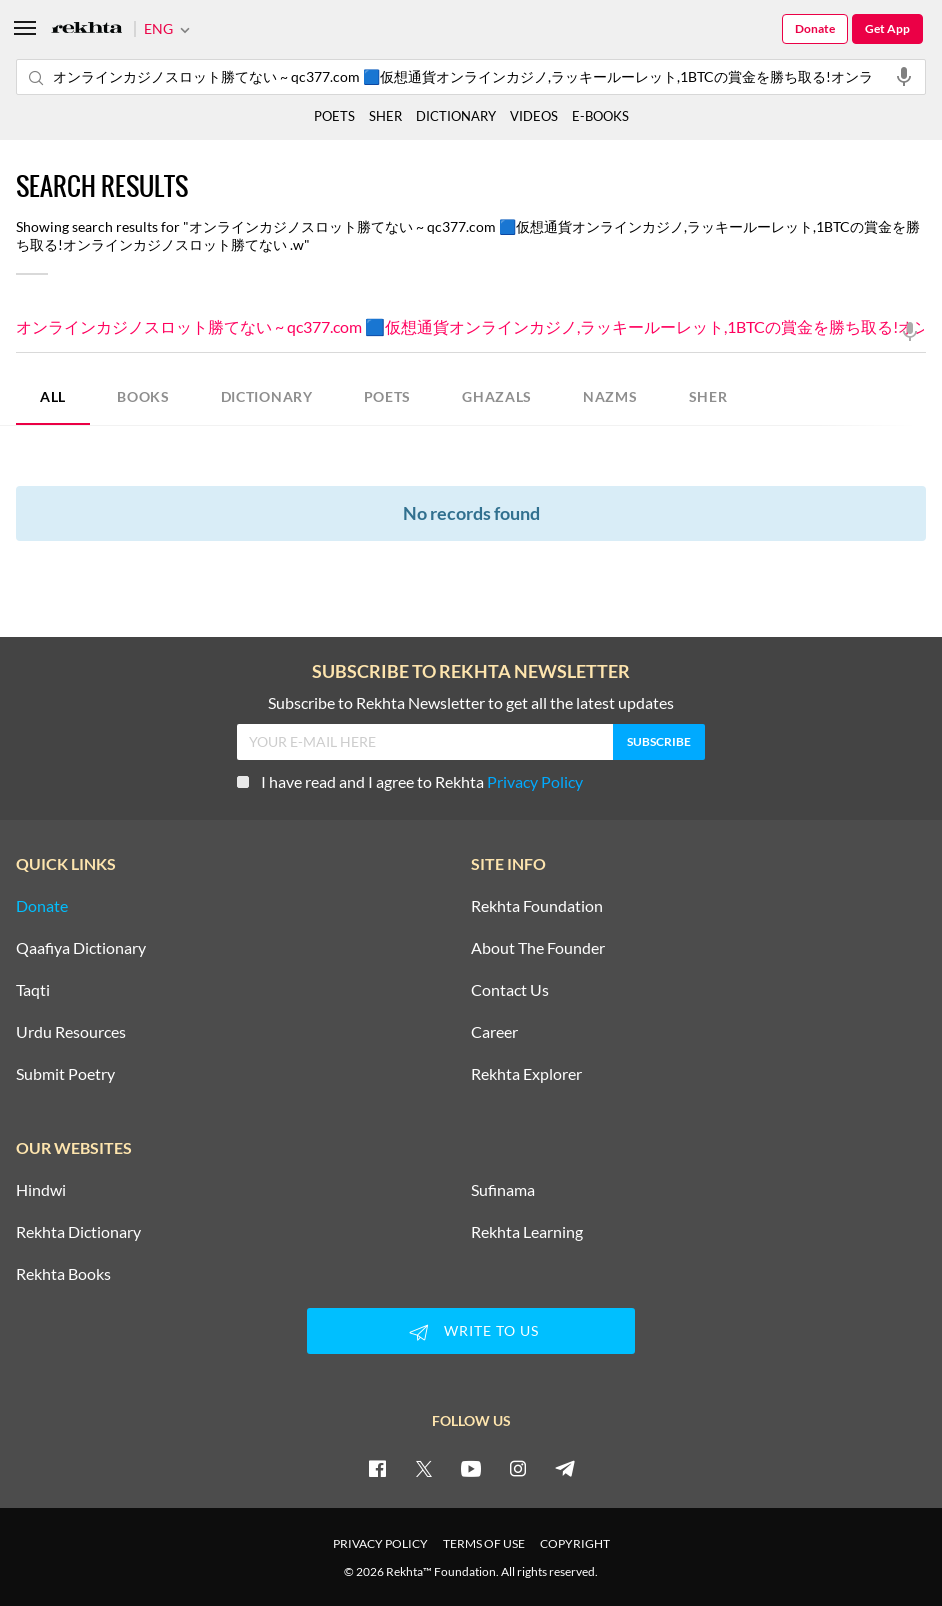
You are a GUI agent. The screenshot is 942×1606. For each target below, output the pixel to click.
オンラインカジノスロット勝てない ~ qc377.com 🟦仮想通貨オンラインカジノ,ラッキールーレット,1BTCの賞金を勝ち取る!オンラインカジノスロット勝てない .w (471, 329)
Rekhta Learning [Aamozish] (527, 1232)
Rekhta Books (63, 1274)
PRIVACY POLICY (380, 1543)
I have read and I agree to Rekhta (410, 781)
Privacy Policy (535, 781)
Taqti (33, 990)
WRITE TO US (471, 1332)
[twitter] (424, 1468)
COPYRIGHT (575, 1543)
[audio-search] (904, 76)
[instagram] (518, 1468)
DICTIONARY (267, 396)
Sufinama (503, 1190)
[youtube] (471, 1468)
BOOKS (143, 396)
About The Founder (538, 948)
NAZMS (610, 396)
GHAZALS (497, 396)
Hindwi (41, 1190)
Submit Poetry (65, 1074)
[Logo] (87, 29)
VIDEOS (534, 116)
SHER (708, 396)
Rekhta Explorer (526, 1074)
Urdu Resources (71, 1032)
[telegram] (565, 1468)
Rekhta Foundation (537, 906)
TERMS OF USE (484, 1543)
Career (494, 1032)
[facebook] (377, 1468)
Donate (815, 28)
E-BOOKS (600, 116)
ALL (53, 396)
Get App (887, 28)
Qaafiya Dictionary (81, 948)
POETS (388, 396)
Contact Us (510, 990)
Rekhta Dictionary (78, 1232)
